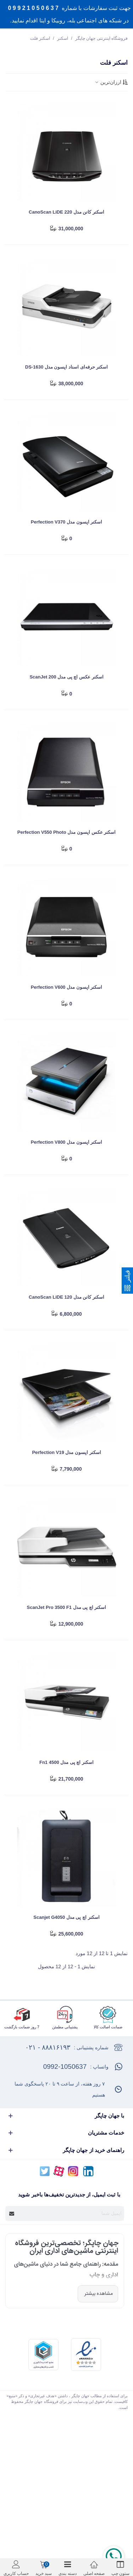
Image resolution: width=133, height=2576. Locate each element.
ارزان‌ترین (111, 82)
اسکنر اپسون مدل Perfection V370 (66, 522)
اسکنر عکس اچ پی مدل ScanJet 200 (66, 677)
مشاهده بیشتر (98, 2294)
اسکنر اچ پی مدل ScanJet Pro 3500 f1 (66, 1607)
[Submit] (12, 2213)
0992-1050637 (65, 2066)
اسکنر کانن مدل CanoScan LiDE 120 (66, 1297)
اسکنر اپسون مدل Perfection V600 (66, 987)
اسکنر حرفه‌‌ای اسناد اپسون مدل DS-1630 (66, 367)
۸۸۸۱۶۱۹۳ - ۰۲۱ (47, 2047)
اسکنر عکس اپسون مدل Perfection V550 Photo (66, 832)
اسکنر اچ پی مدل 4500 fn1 (66, 1762)
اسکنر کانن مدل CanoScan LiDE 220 (66, 212)
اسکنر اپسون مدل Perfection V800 (66, 1142)
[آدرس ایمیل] (71, 2213)
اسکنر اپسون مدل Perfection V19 (66, 1452)
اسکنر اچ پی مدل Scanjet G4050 (66, 1917)
